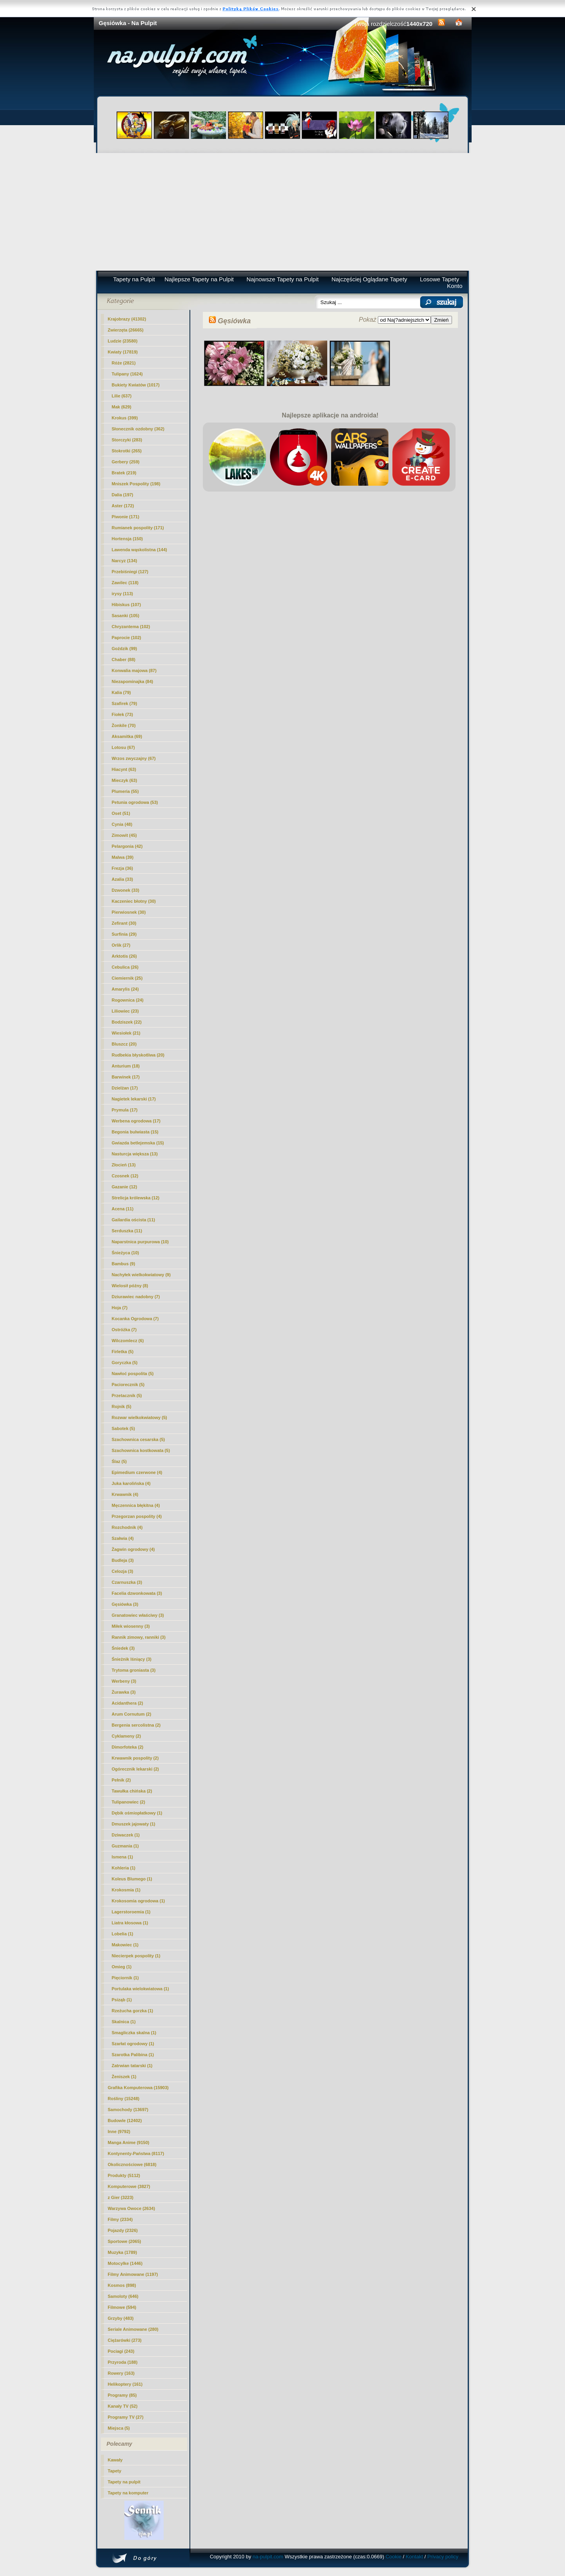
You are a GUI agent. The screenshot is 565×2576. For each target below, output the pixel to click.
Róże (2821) (124, 363)
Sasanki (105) (125, 615)
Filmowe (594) (122, 2307)
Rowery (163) (121, 2373)
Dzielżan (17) (125, 1088)
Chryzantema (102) (131, 626)
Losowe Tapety (439, 279)
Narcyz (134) (124, 560)
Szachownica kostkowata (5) (141, 1450)
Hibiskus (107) (126, 604)
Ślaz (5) (119, 1461)
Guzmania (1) (125, 1846)
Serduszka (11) (127, 1230)
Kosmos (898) (122, 2285)
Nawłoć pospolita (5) (133, 1373)
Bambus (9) (123, 1263)
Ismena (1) (122, 1857)
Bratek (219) (124, 472)
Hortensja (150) (127, 538)
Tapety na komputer (128, 2492)
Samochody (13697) (128, 2109)
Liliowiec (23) (125, 1011)
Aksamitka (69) (127, 736)
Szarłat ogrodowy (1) (133, 2043)
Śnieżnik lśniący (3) (131, 1659)
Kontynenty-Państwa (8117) (136, 2153)
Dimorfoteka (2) (128, 1747)
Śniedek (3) (123, 1648)
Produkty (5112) (124, 2175)
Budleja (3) (123, 1560)
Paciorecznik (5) (128, 1384)
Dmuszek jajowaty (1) (133, 1824)
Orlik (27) (121, 945)
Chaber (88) (124, 659)
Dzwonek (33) (125, 890)
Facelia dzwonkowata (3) (137, 1593)
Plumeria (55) (125, 791)
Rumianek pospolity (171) (138, 527)
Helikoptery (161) (125, 2384)
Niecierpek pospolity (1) (136, 1955)
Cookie (393, 2557)
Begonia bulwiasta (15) (135, 1132)
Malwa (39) (123, 857)
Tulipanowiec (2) (128, 1802)
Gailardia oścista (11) (133, 1219)
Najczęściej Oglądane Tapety (369, 279)
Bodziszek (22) (127, 1022)
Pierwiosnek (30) (129, 912)
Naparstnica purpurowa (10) (140, 1241)
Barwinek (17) (126, 1077)
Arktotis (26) (124, 956)
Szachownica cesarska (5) (138, 1439)
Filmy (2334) (120, 2219)
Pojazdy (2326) (123, 2230)
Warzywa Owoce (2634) (131, 2208)
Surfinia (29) (124, 934)
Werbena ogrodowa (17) (136, 1121)
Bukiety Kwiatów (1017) (136, 385)
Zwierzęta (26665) (126, 330)
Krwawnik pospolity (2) (135, 1758)
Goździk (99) (124, 648)
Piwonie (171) (125, 516)
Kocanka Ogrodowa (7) (135, 1318)
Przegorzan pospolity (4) (137, 1516)
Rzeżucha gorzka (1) (132, 2010)
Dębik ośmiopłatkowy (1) (137, 1813)
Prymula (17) (125, 1110)
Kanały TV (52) (123, 2406)
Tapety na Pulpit (134, 279)
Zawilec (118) (125, 582)
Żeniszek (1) (124, 2076)
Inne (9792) (119, 2131)
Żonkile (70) (124, 725)
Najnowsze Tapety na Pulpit (282, 279)
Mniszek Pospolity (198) (136, 483)
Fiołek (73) (122, 714)
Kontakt (414, 2557)
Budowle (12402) (125, 2120)
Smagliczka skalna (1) (134, 2032)
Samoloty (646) (123, 2296)
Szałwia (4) (123, 1538)
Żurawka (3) (124, 1692)
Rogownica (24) (128, 1000)
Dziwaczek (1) (126, 1835)
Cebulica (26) (125, 967)
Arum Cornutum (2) (131, 1714)
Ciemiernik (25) (127, 978)
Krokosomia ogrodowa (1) (138, 1900)
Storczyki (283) (127, 439)
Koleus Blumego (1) (132, 1878)
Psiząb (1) (122, 1999)
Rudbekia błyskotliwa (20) (138, 1055)
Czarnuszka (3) (127, 1582)
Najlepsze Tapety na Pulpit (199, 279)
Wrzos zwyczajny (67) (134, 758)
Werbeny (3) (124, 1681)
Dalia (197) (122, 494)
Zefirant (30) (124, 923)
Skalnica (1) (124, 2021)
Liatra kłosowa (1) (130, 1922)
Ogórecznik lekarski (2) (135, 1769)
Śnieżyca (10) (125, 1252)
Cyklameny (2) (126, 1736)
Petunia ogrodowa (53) (135, 802)
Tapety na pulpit (124, 2481)
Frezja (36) (122, 868)
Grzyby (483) (121, 2318)
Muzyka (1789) (122, 2252)
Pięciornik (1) (125, 1977)
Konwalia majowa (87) (134, 670)
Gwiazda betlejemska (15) (138, 1142)
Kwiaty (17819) (123, 352)
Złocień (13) (124, 1164)
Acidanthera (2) (127, 1703)
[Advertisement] (283, 212)
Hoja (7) (120, 1307)
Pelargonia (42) (127, 846)
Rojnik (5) (121, 1406)
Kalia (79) (121, 692)
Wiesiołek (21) (126, 1033)
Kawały (115, 2460)
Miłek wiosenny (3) (131, 1626)
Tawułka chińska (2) (132, 1791)
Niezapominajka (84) (132, 681)
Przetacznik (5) (127, 1395)
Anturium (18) (126, 1066)
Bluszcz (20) (124, 1044)
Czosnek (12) (125, 1175)
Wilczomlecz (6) (128, 1340)
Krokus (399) (125, 417)
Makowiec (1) (125, 1944)
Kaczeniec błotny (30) (134, 901)
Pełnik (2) (121, 1780)
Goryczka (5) (125, 1362)
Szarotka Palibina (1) (133, 2054)
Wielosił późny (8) (130, 1285)
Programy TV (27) (126, 2417)
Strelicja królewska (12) (136, 1197)
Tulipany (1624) (127, 374)
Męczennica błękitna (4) (136, 1505)
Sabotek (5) (123, 1428)
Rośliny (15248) (124, 2098)
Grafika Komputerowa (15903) (138, 2087)
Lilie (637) (122, 396)
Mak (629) (121, 406)
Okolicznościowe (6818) (132, 2164)
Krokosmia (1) (126, 1889)
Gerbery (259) (126, 461)
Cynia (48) (122, 824)
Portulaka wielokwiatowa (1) (140, 1988)
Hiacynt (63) (124, 769)
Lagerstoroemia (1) (131, 1911)
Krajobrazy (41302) (127, 319)
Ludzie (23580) (123, 341)
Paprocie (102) (126, 637)
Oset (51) (121, 813)
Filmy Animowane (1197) (133, 2274)
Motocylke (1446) (125, 2263)
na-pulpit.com (268, 2557)
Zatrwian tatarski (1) (132, 2065)
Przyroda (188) (123, 2362)
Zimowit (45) (124, 835)
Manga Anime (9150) (128, 2142)
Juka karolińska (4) (131, 1483)
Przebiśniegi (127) (130, 571)
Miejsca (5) (119, 2428)
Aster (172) (123, 505)
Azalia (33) (122, 879)
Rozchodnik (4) (127, 1527)
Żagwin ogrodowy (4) (133, 1549)
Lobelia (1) (122, 1933)
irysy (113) (122, 593)
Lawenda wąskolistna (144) (139, 549)
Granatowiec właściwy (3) (138, 1615)
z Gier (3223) (120, 2197)
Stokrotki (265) (127, 450)
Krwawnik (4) (125, 1494)
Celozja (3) (122, 1571)
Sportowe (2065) (124, 2241)
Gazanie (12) (124, 1186)
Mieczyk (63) (124, 780)
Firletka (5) (123, 1351)
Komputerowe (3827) (129, 2186)
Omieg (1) (122, 1966)
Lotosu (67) (123, 747)
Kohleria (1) (124, 1868)
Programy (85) (122, 2395)
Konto (454, 285)
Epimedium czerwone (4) (137, 1472)
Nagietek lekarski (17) (134, 1099)
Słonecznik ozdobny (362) (138, 428)
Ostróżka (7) (124, 1329)
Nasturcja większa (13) (135, 1153)
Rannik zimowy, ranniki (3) (139, 1637)
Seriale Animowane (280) (133, 2329)
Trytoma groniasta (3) (134, 1670)
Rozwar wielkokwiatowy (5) (139, 1417)
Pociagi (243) (121, 2351)
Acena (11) (123, 1208)
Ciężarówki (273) (125, 2340)
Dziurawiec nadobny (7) (136, 1296)
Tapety (115, 2471)
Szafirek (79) (124, 703)
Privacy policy (442, 2557)
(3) (125, 1604)
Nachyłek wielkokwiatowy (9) (141, 1274)
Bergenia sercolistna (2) (136, 1725)
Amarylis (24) (125, 989)
